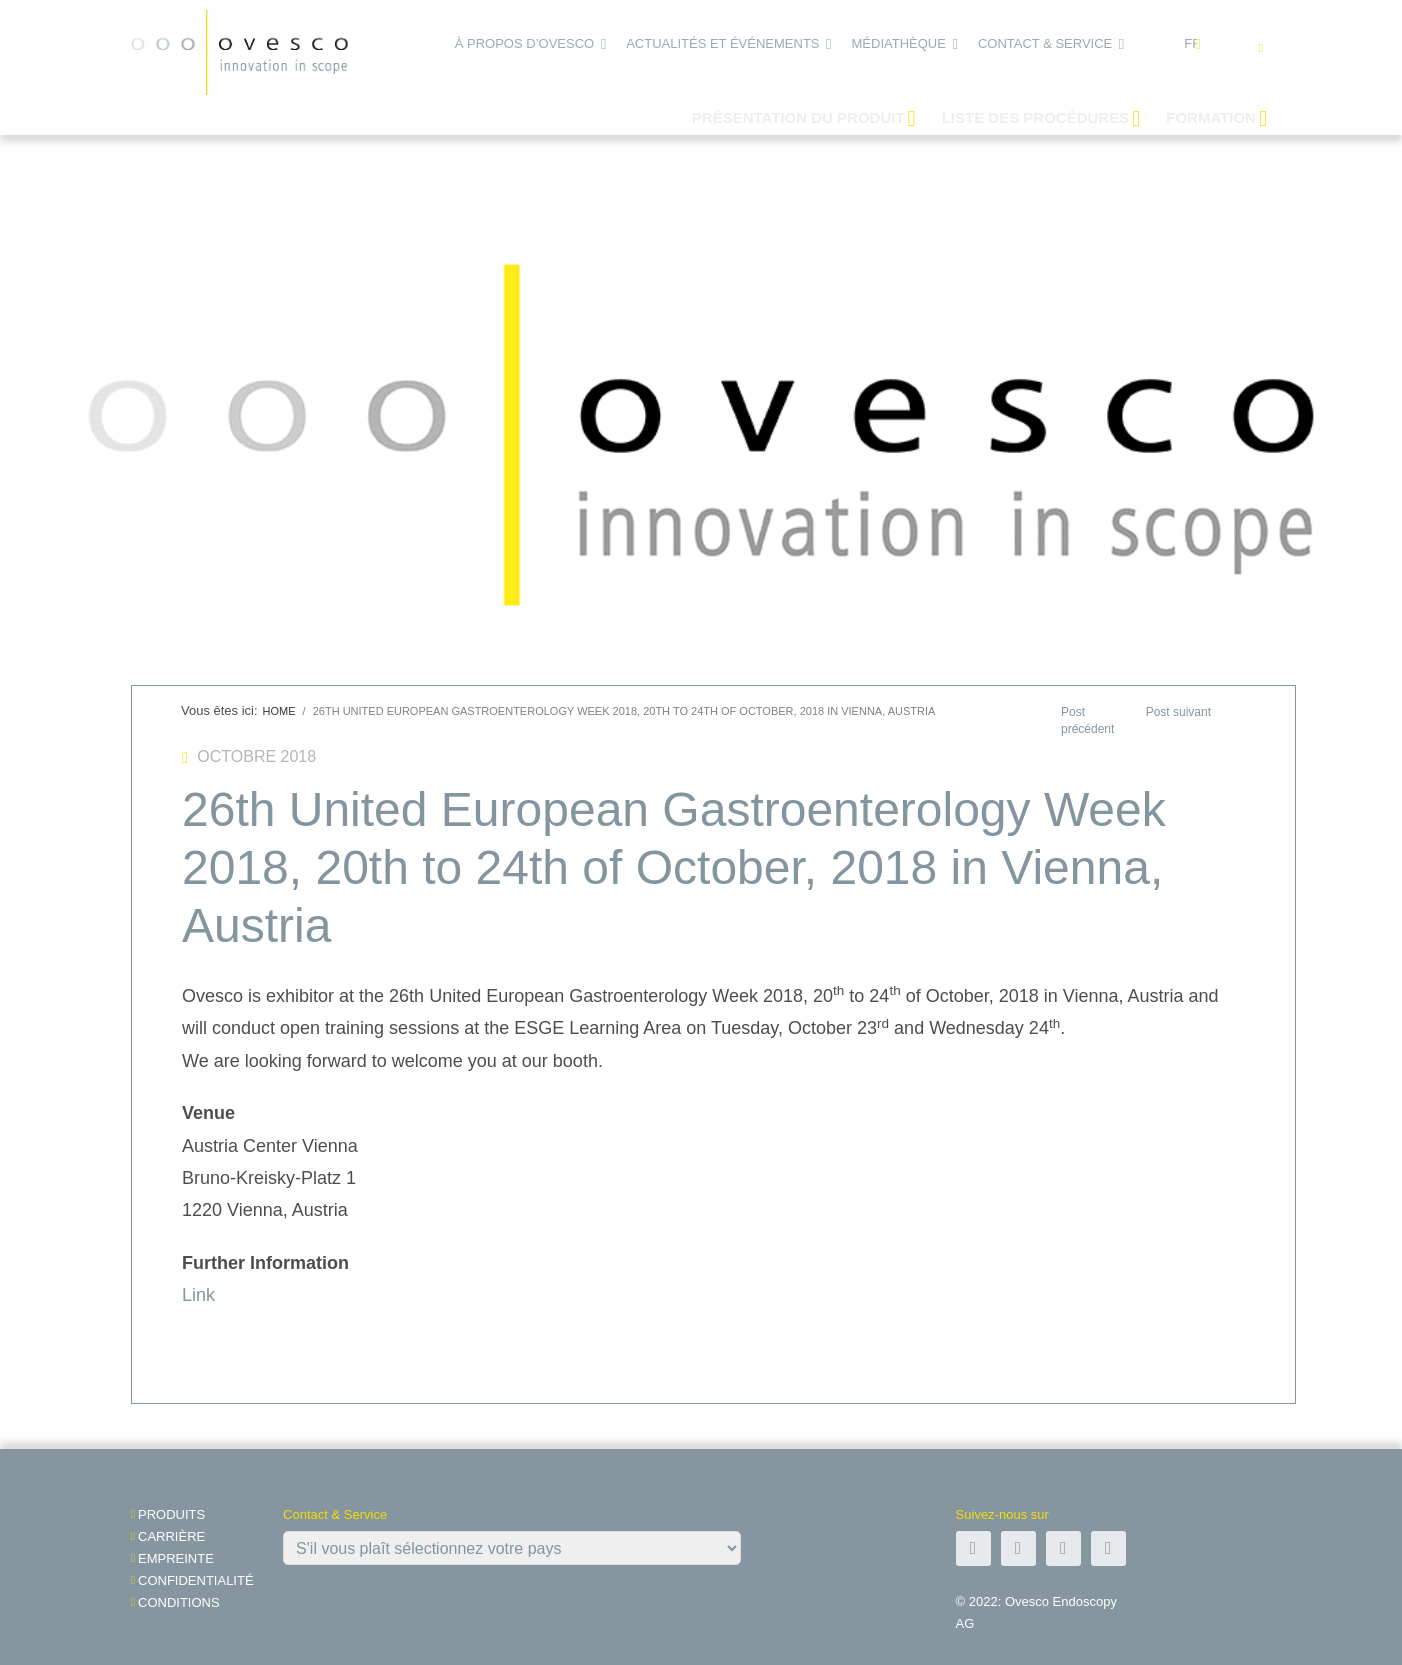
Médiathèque (899, 43)
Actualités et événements (722, 43)
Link (198, 1295)
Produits (171, 1514)
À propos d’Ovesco (524, 43)
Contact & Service (1045, 43)
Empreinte (176, 1558)
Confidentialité (196, 1580)
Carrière (171, 1536)
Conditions (179, 1602)
